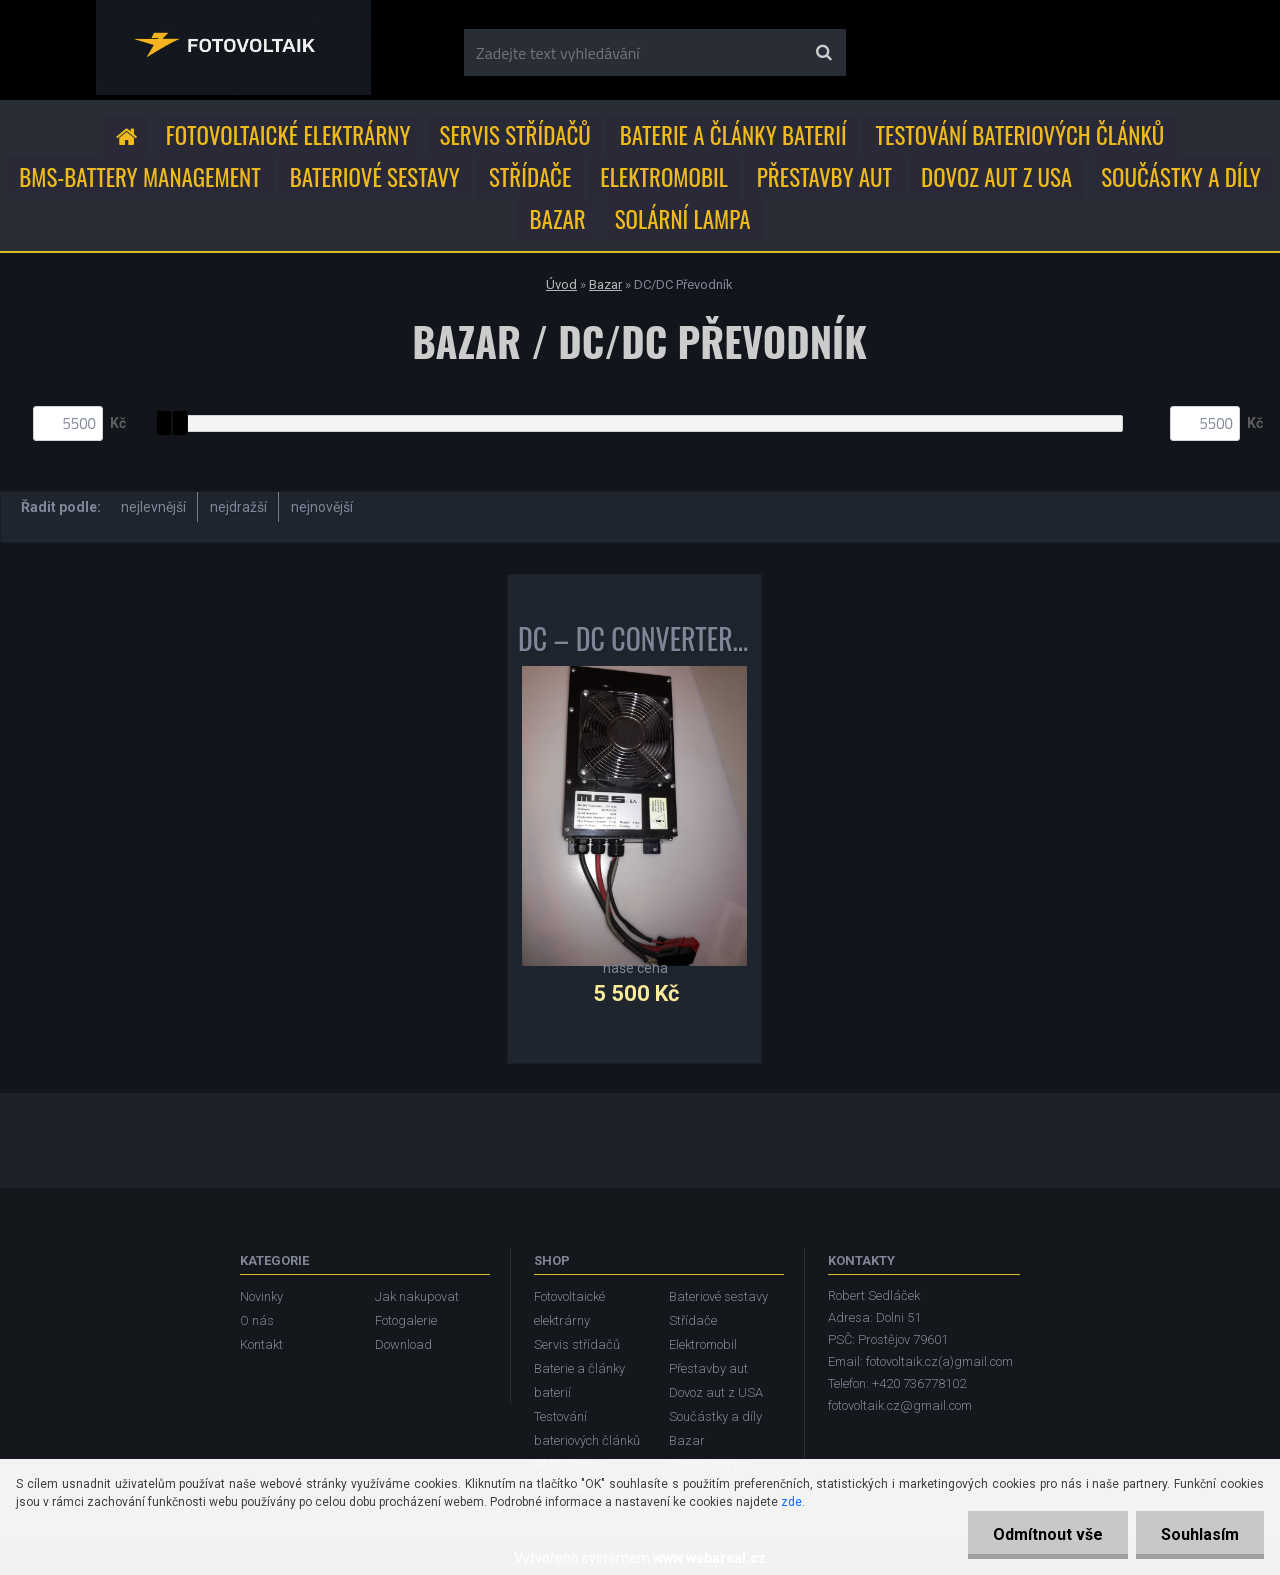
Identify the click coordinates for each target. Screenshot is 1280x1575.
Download (403, 1344)
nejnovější (322, 507)
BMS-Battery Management (139, 177)
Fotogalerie (406, 1320)
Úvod (561, 284)
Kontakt (261, 1344)
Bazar (558, 219)
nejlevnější (153, 507)
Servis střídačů (515, 135)
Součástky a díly (1181, 177)
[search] (823, 53)
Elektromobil (663, 177)
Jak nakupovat (417, 1296)
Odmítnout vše (1048, 1534)
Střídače (530, 177)
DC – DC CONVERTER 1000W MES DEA (634, 643)
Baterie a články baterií (733, 135)
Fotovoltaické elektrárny (288, 135)
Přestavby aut (824, 177)
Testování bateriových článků (1020, 135)
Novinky (261, 1296)
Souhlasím (1200, 1534)
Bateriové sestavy (375, 177)
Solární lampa (683, 219)
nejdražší (238, 507)
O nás (257, 1320)
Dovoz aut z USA (996, 177)
